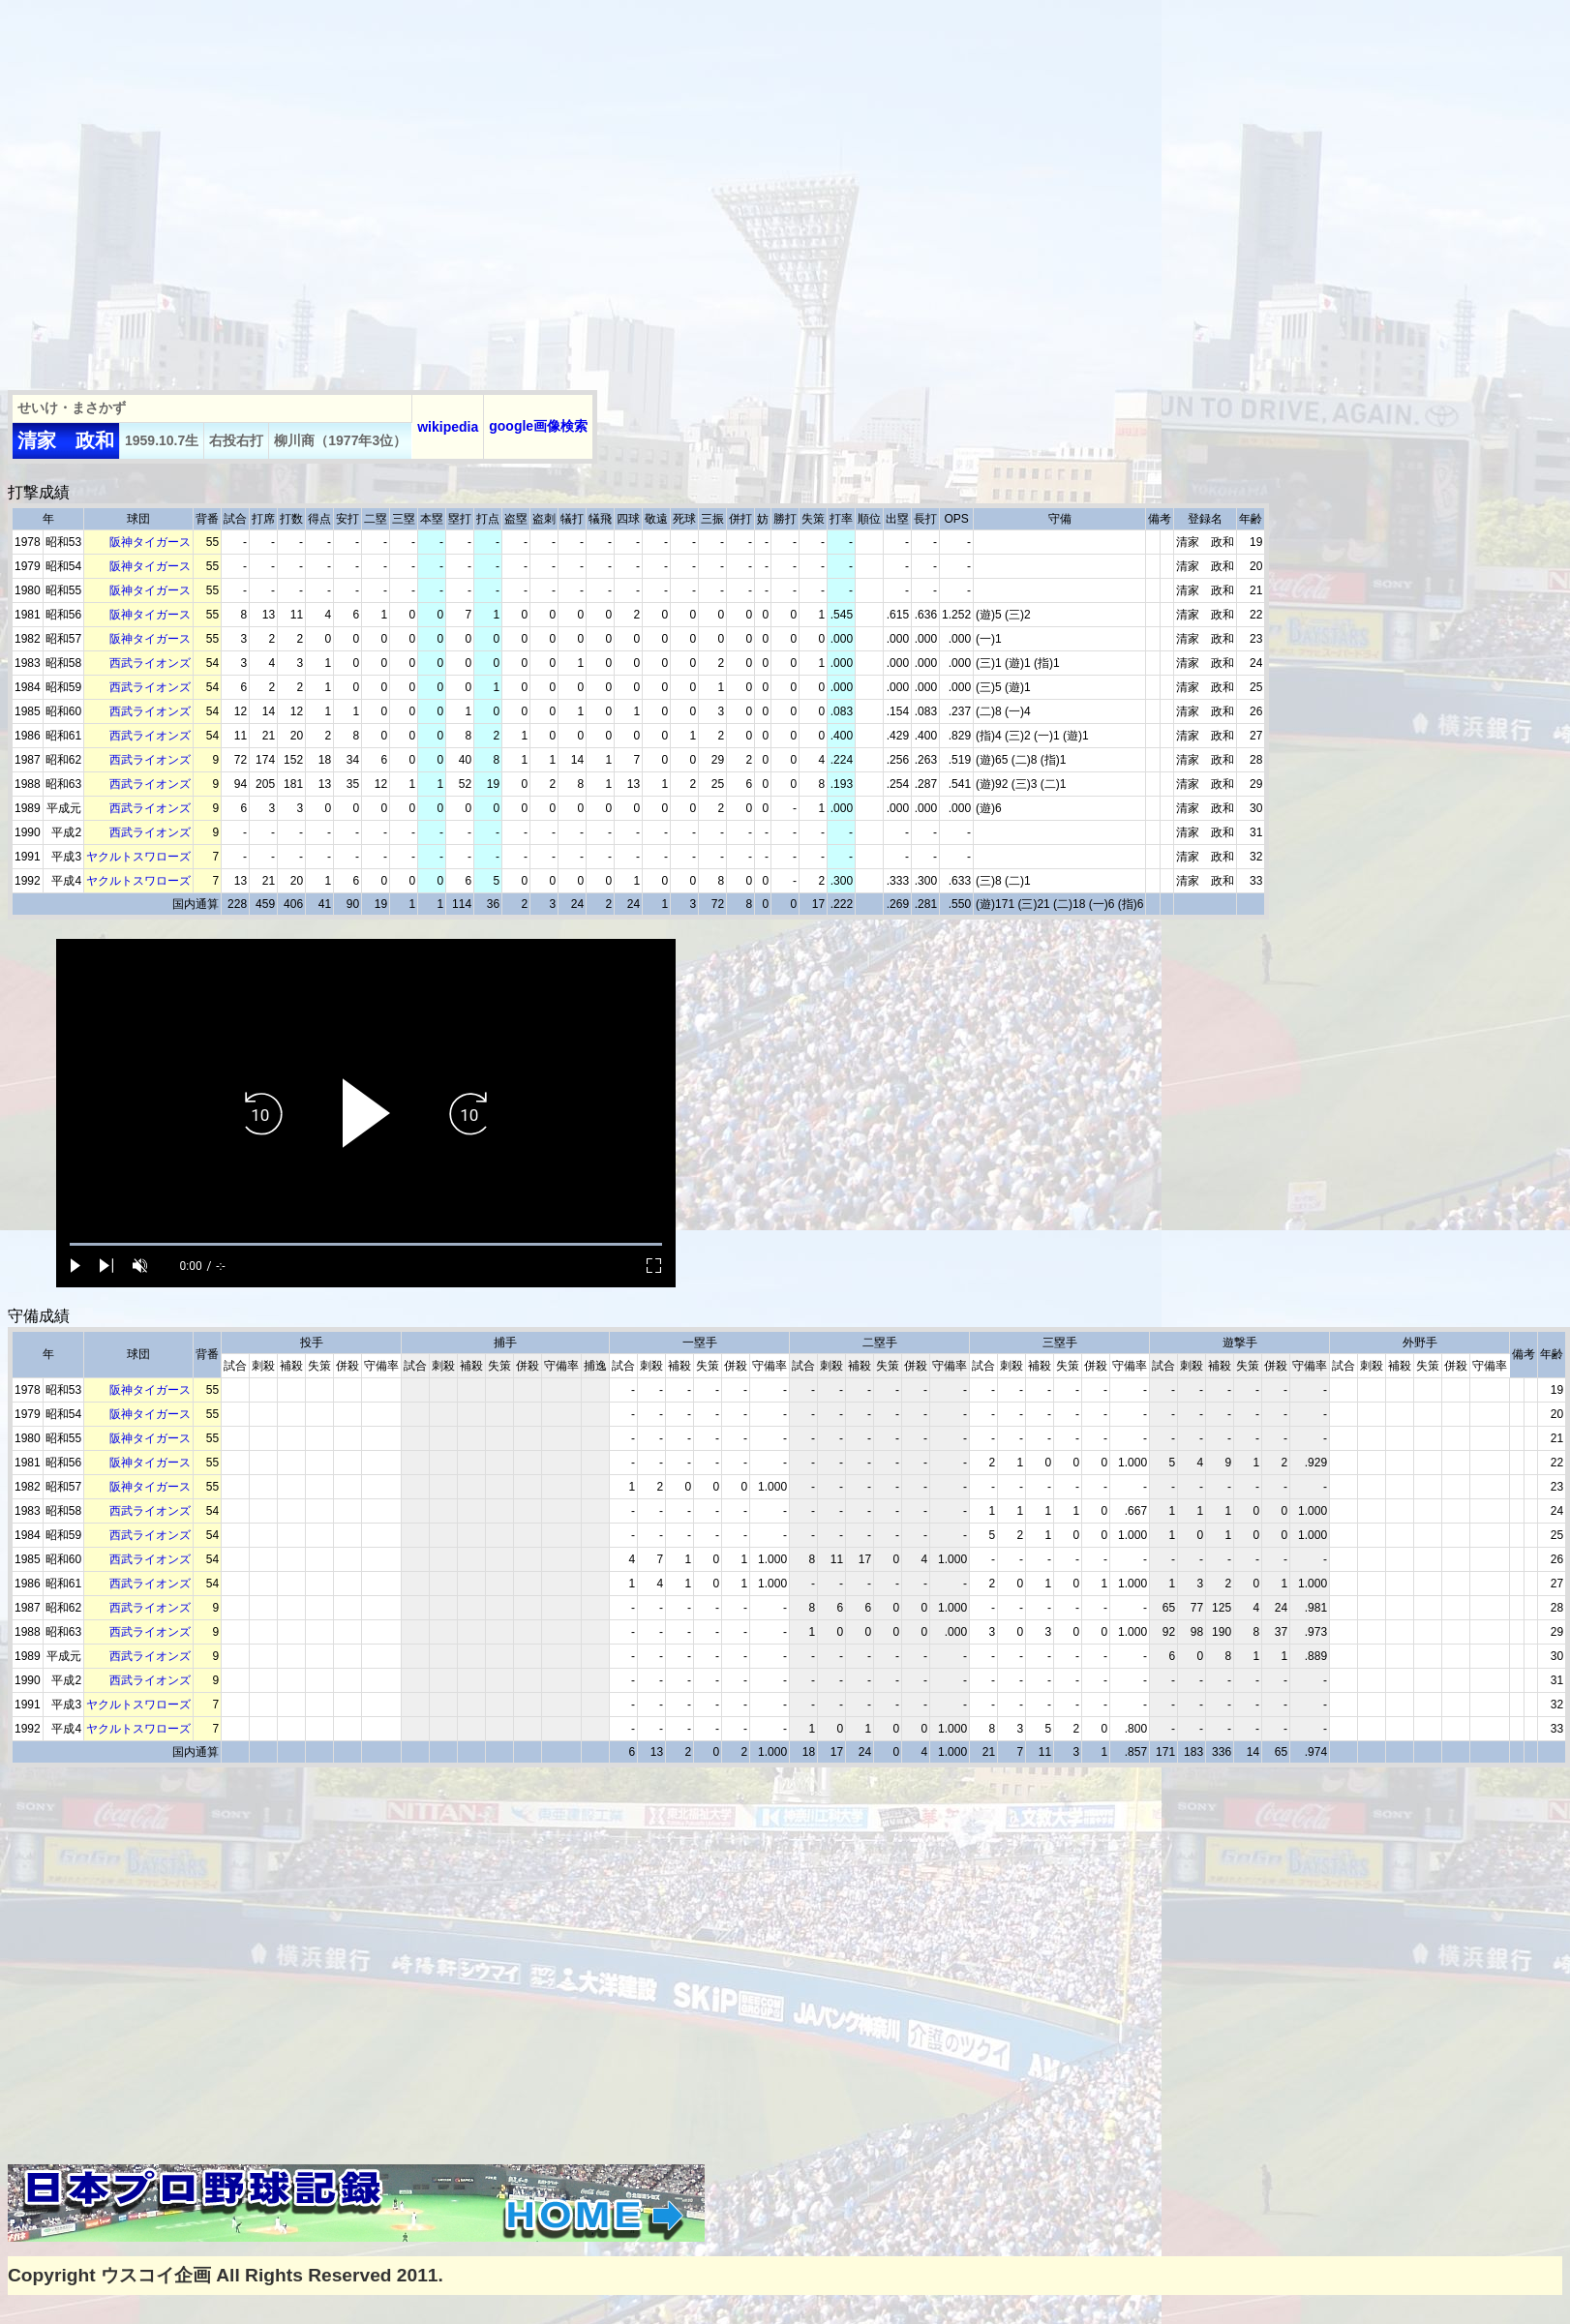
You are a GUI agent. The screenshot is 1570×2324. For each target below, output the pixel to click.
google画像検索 (538, 426)
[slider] (366, 1244)
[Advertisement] (181, 189)
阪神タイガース (150, 542)
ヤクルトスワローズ (138, 856)
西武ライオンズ (150, 663)
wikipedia (447, 427)
